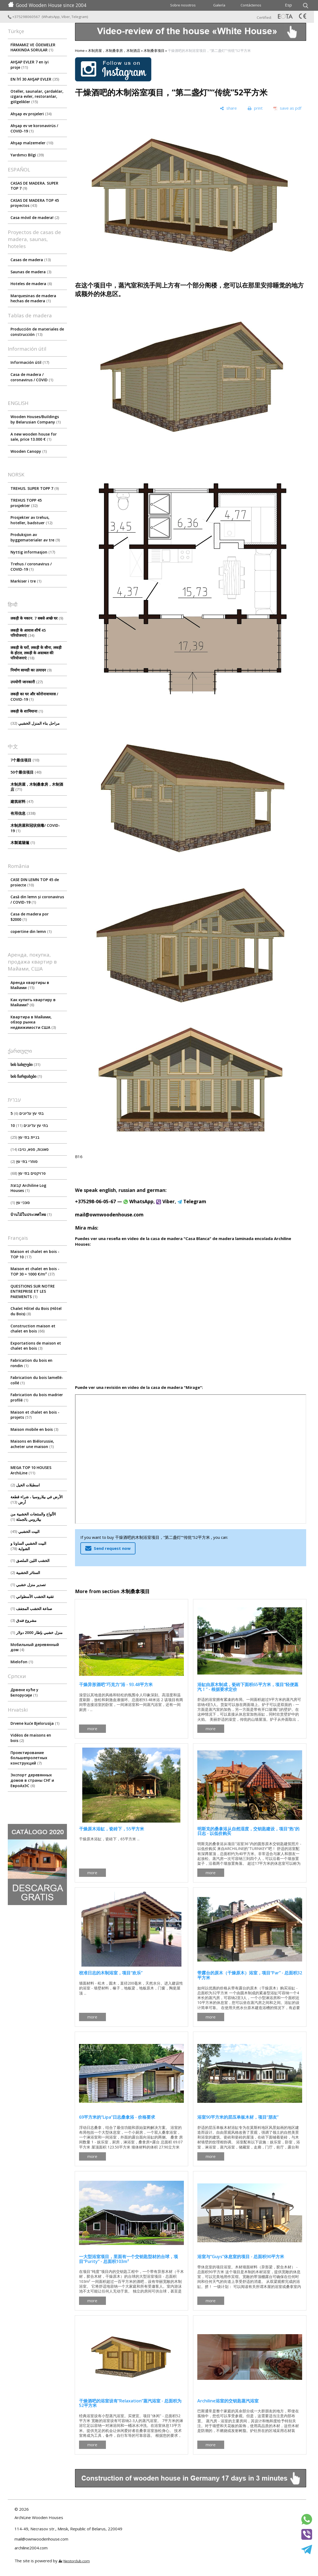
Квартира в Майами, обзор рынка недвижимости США (33, 1022)
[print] (255, 108)
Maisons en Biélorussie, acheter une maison (32, 1444)
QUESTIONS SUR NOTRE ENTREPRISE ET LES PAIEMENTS (32, 1291)
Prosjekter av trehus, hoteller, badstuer (31, 520)
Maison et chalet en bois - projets (34, 1415)
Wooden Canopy (28, 451)
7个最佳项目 (24, 760)
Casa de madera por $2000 (29, 916)
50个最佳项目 (25, 772)
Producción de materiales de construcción (37, 331)
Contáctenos (251, 5)
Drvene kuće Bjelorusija (34, 1723)
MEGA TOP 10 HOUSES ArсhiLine (30, 1470)
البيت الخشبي (25, 1531)
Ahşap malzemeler (31, 142)
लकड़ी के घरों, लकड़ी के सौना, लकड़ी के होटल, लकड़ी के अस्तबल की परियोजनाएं (36, 652)
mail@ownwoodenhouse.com (109, 1214)
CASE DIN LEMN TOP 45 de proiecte (34, 882)
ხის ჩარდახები (26, 1076)
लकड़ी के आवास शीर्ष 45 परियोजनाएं (28, 633)
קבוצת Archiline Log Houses (28, 1188)
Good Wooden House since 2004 (47, 5)
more (92, 1728)
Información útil (29, 362)
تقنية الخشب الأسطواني (32, 1596)
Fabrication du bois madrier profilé (36, 1397)
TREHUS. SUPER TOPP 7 (34, 488)
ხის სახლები (25, 1064)
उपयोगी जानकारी (26, 681)
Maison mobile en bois (34, 1429)
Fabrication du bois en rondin (31, 1363)
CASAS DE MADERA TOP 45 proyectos (34, 203)
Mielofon (21, 1661)
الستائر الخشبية (25, 1572)
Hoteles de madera (31, 283)
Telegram (79, 16)
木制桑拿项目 (154, 50)
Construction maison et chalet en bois (32, 1328)
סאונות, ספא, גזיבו (29, 1149)
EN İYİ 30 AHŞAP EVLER (34, 79)
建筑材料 (21, 801)
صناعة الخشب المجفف (31, 1608)
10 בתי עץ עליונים (29, 1125)
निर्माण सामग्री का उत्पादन (31, 670)
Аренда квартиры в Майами (29, 985)
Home (80, 50)
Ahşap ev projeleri (31, 113)
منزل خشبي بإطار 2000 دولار (36, 1632)
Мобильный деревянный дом (34, 1647)
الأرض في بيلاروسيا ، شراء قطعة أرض (36, 1499)
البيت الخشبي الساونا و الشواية (28, 1546)
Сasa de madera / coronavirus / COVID (31, 377)
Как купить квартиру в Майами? (33, 1002)
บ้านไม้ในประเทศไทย (31, 1214)
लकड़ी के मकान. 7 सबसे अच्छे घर (36, 618)
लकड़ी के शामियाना (26, 711)
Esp (288, 5)
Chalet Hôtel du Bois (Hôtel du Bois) (36, 1311)
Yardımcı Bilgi (27, 154)
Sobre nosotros (183, 5)
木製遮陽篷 (22, 842)
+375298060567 (24, 16)
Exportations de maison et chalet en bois (35, 1346)
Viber (65, 16)
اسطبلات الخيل (25, 1485)
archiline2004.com (31, 2547)
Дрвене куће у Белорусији (24, 1692)
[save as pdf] (287, 108)
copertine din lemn (31, 931)
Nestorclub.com (76, 2561)
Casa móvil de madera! (34, 217)
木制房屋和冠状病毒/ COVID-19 (35, 828)
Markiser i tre (25, 581)
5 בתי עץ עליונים (27, 1113)
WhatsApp (51, 16)
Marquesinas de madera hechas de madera (33, 298)
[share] (228, 108)
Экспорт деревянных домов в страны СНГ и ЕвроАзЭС (32, 1780)
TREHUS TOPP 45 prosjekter (26, 503)
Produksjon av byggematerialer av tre (35, 537)
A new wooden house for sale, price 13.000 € (33, 437)
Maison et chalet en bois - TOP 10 (34, 1254)
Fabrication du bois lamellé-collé (36, 1380)
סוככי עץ (20, 1202)
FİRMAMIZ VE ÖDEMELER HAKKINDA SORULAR (32, 47)
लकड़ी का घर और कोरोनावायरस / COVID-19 (34, 696)
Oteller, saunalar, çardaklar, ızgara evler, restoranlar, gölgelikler (36, 96)
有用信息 (22, 813)
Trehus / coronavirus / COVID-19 (31, 566)
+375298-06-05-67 (95, 1201)
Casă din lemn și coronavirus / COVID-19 (37, 899)
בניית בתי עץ (25, 1137)
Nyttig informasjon (32, 552)
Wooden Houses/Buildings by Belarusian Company (35, 419)
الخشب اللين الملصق (29, 1560)
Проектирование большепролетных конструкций (28, 1758)
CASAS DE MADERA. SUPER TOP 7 (34, 186)
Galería (219, 5)
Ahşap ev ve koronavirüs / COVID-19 (34, 128)
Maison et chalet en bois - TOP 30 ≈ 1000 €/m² (34, 1271)
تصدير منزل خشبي (28, 1584)
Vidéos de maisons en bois (30, 1738)
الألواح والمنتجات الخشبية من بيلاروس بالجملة (33, 1516)
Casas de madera (30, 259)
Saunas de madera (30, 271)
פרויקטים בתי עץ (28, 1173)
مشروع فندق (23, 1620)
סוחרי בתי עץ (24, 1161)
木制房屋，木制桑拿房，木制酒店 (36, 787)
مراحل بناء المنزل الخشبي (35, 723)
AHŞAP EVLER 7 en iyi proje (29, 64)
